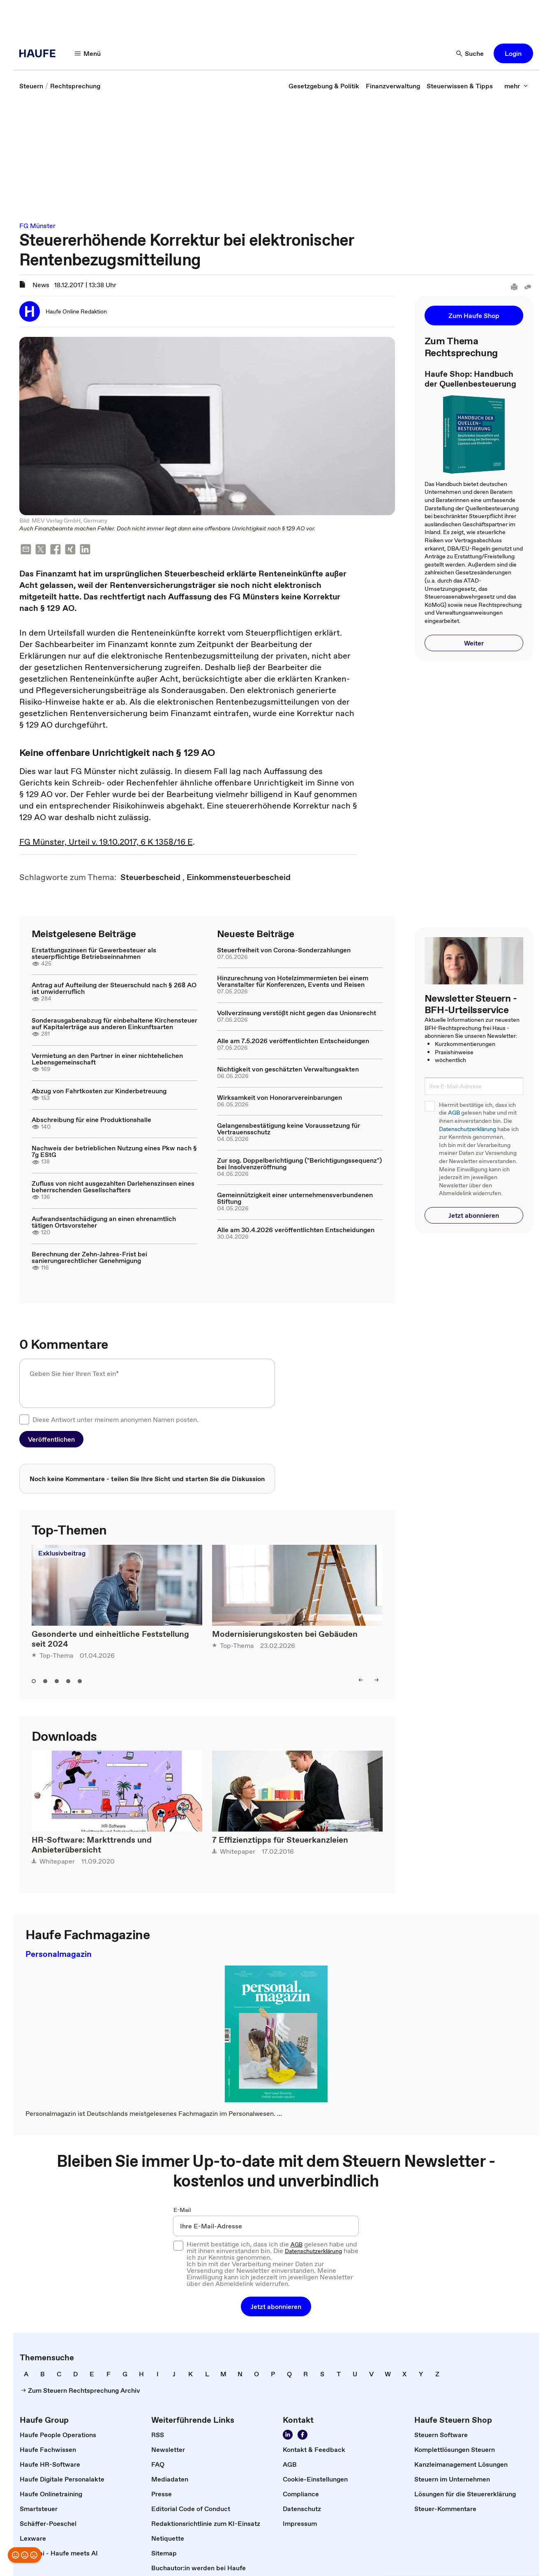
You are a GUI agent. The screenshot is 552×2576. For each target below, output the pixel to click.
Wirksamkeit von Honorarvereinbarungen (279, 1097)
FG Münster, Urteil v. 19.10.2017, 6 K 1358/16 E (106, 842)
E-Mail (182, 2210)
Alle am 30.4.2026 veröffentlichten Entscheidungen (295, 1229)
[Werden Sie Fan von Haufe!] (302, 2435)
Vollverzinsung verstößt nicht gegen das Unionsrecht (296, 1012)
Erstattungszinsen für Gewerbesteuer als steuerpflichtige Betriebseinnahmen (94, 953)
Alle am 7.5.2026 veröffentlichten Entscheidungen (293, 1040)
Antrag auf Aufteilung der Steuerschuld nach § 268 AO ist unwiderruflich (114, 988)
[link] (31, 86)
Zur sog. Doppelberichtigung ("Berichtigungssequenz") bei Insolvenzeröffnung (299, 1163)
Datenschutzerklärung (467, 1129)
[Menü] (88, 53)
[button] (513, 53)
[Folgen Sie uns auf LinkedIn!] (288, 2435)
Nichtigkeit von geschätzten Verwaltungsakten (288, 1069)
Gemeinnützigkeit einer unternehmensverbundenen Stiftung (295, 1198)
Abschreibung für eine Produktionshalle (91, 1119)
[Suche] (470, 53)
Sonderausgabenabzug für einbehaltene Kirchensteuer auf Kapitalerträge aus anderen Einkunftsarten (114, 1023)
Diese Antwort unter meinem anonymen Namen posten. (115, 1419)
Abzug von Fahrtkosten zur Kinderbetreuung (99, 1091)
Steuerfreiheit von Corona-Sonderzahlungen (284, 950)
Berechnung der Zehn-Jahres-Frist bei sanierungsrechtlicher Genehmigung (89, 1257)
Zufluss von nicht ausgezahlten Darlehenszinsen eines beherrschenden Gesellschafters (113, 1186)
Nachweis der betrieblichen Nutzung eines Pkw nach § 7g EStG (114, 1151)
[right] (376, 1680)
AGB (454, 1113)
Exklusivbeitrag (61, 1553)
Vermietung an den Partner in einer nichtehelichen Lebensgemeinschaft (107, 1058)
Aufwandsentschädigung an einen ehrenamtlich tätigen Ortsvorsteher (104, 1221)
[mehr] (516, 85)
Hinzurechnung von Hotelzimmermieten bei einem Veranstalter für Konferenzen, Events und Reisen (292, 981)
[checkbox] (24, 1419)
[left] (361, 1680)
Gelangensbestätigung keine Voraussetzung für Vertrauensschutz (288, 1128)
